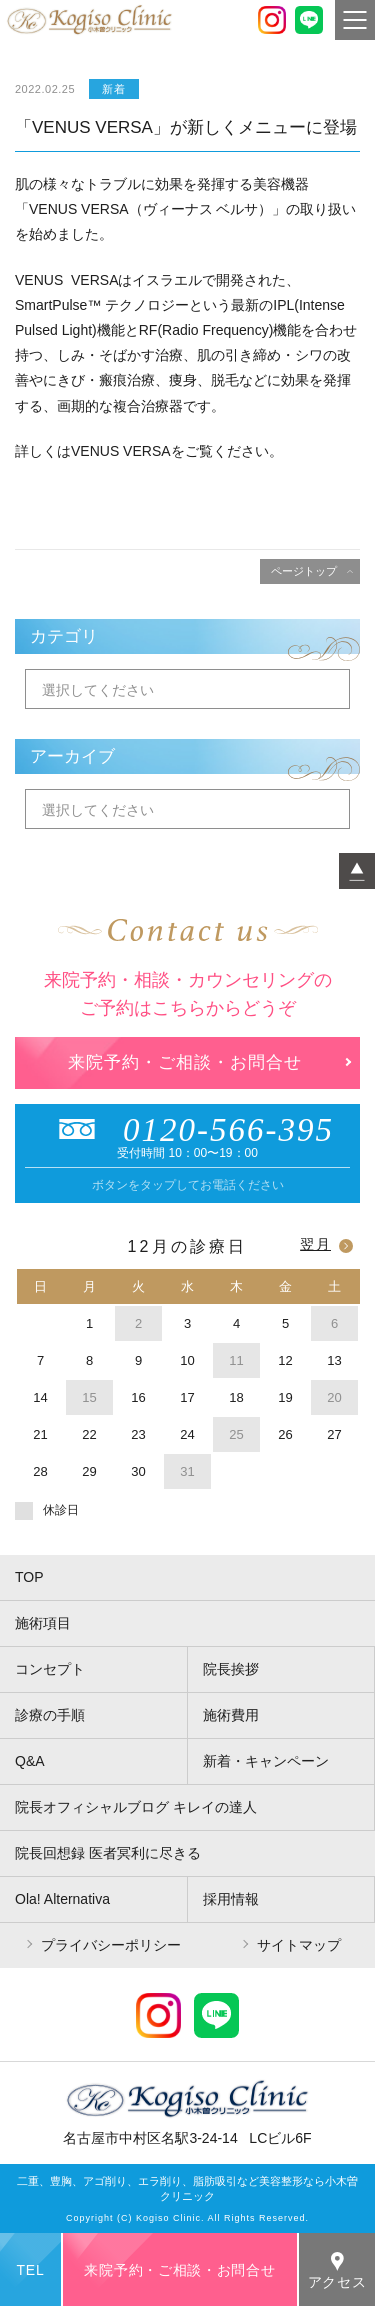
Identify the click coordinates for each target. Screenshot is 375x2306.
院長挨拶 (231, 1669)
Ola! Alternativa (62, 1899)
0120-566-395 (187, 1130)
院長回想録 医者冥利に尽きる (108, 1853)
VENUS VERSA (121, 451)
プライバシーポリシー (111, 1945)
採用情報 (231, 1899)
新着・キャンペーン (266, 1761)
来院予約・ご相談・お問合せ (185, 1062)
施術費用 (231, 1715)
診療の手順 (50, 1715)
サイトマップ (299, 1945)
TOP (29, 1577)
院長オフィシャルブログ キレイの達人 (136, 1807)
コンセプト (50, 1669)
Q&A (30, 1761)
